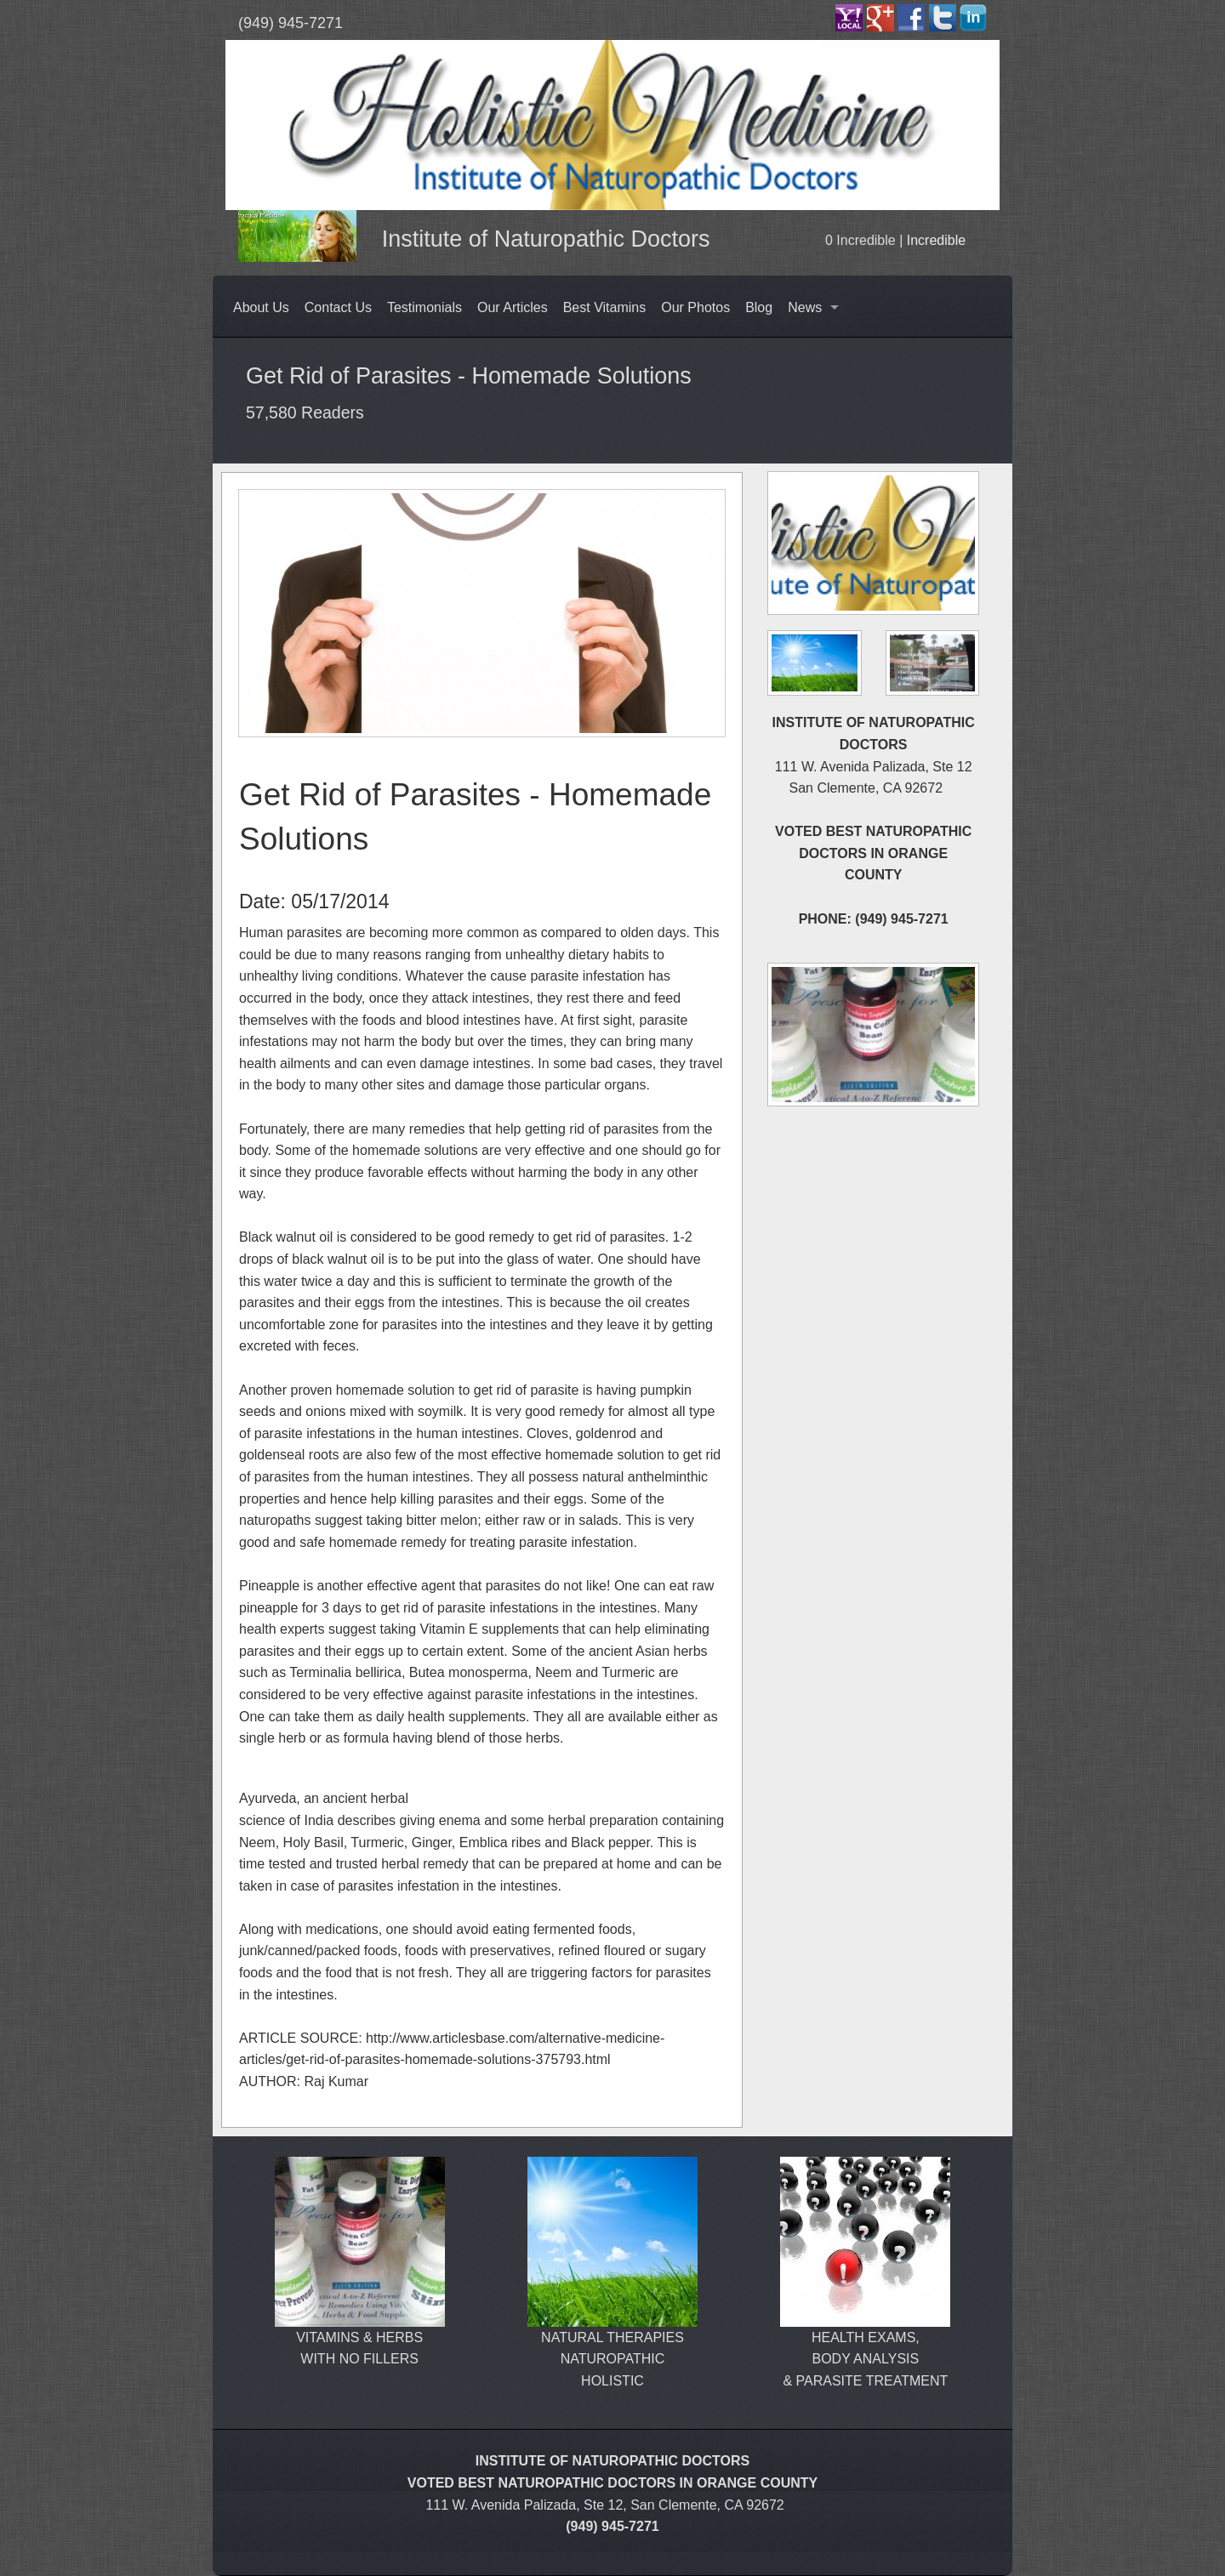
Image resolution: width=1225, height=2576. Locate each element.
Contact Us (338, 307)
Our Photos (695, 307)
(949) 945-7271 (290, 22)
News (805, 307)
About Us (261, 307)
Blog (758, 307)
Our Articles (512, 307)
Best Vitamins (605, 307)
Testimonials (424, 307)
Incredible (936, 240)
